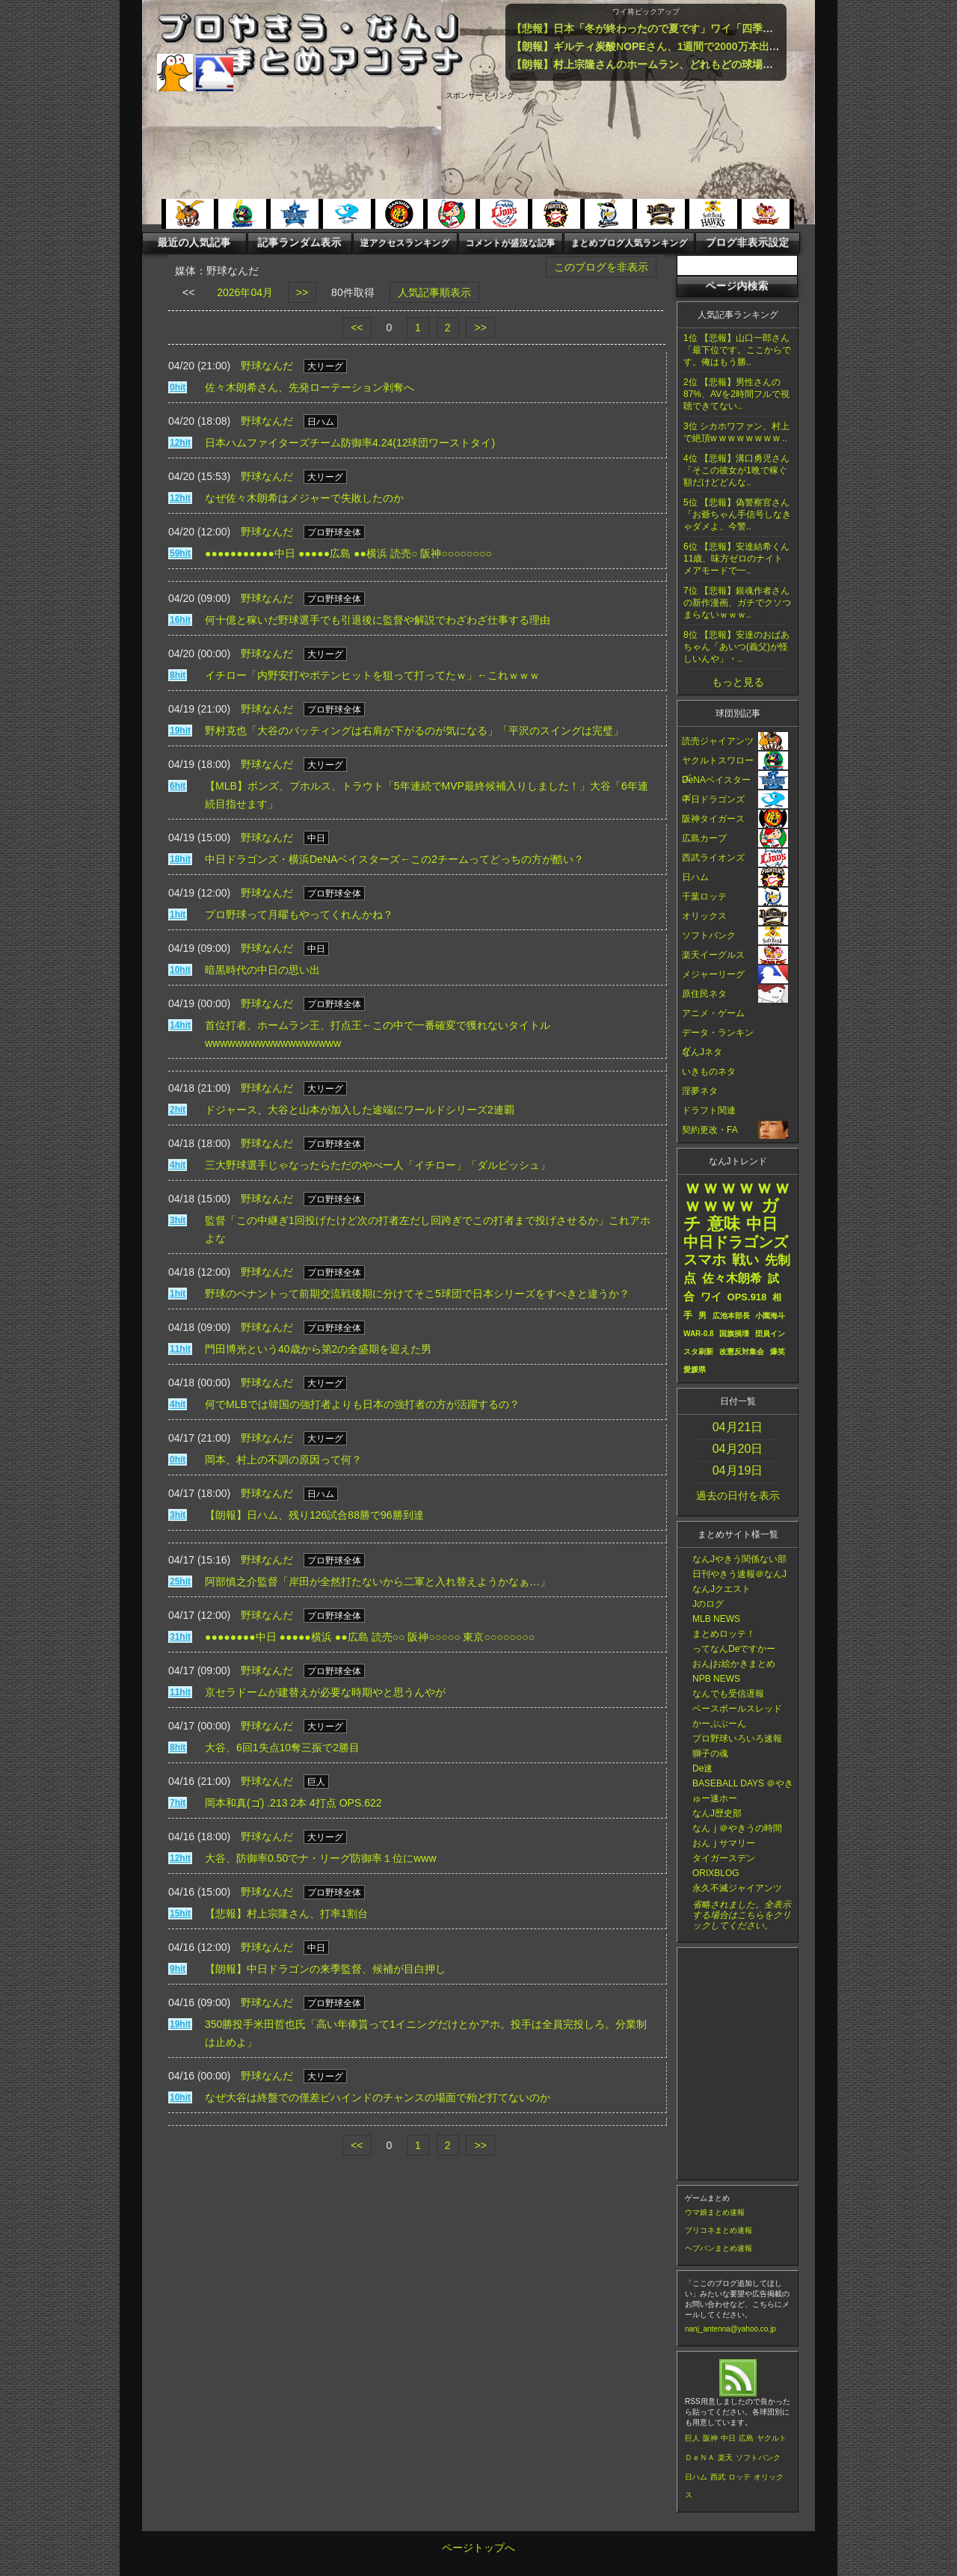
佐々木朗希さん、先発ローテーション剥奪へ (309, 387)
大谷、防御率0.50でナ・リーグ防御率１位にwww (321, 1858)
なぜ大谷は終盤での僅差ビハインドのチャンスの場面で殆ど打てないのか (377, 2097)
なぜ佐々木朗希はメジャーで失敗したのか (304, 498)
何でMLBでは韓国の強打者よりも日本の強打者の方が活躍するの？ (362, 1404)
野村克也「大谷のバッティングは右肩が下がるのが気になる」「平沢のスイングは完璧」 (414, 731)
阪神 (710, 2438)
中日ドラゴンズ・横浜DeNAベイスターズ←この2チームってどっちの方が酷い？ (394, 859)
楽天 (725, 2457)
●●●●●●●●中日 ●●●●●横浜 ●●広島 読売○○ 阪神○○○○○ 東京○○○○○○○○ (370, 1637)
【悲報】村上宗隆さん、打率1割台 (286, 1913)
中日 (728, 2438)
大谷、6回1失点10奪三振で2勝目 (282, 1747)
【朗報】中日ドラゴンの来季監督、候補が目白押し (325, 1969)
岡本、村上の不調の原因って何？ (283, 1460)
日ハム (696, 2477)
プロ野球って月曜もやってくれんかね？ (299, 914)
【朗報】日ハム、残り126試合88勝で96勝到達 (314, 1515)
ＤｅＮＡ (700, 2457)
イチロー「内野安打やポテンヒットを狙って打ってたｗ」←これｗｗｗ (372, 675)
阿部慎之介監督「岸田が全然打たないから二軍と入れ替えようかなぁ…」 (377, 1581)
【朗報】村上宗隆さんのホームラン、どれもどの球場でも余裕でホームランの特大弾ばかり (726, 64)
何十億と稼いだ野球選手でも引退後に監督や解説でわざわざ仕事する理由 (377, 620)
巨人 (692, 2438)
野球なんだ (267, 366)
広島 (746, 2438)
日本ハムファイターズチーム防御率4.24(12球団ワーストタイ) (350, 443)
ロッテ (739, 2477)
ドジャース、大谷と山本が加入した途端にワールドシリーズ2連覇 (359, 1110)
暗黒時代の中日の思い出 (262, 970)
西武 (717, 2477)
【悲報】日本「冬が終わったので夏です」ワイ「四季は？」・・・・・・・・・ (699, 28)
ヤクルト (772, 2438)
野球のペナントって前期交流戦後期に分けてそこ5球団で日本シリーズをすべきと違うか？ (417, 1294)
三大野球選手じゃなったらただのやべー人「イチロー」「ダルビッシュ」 (377, 1165)
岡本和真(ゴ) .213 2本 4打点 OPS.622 (293, 1803)
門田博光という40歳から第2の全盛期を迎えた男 (318, 1349)
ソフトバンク (758, 2457)
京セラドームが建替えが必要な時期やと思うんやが (325, 1692)
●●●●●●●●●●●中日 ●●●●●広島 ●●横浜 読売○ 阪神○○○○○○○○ (348, 553)
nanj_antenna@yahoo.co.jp (730, 2329)
